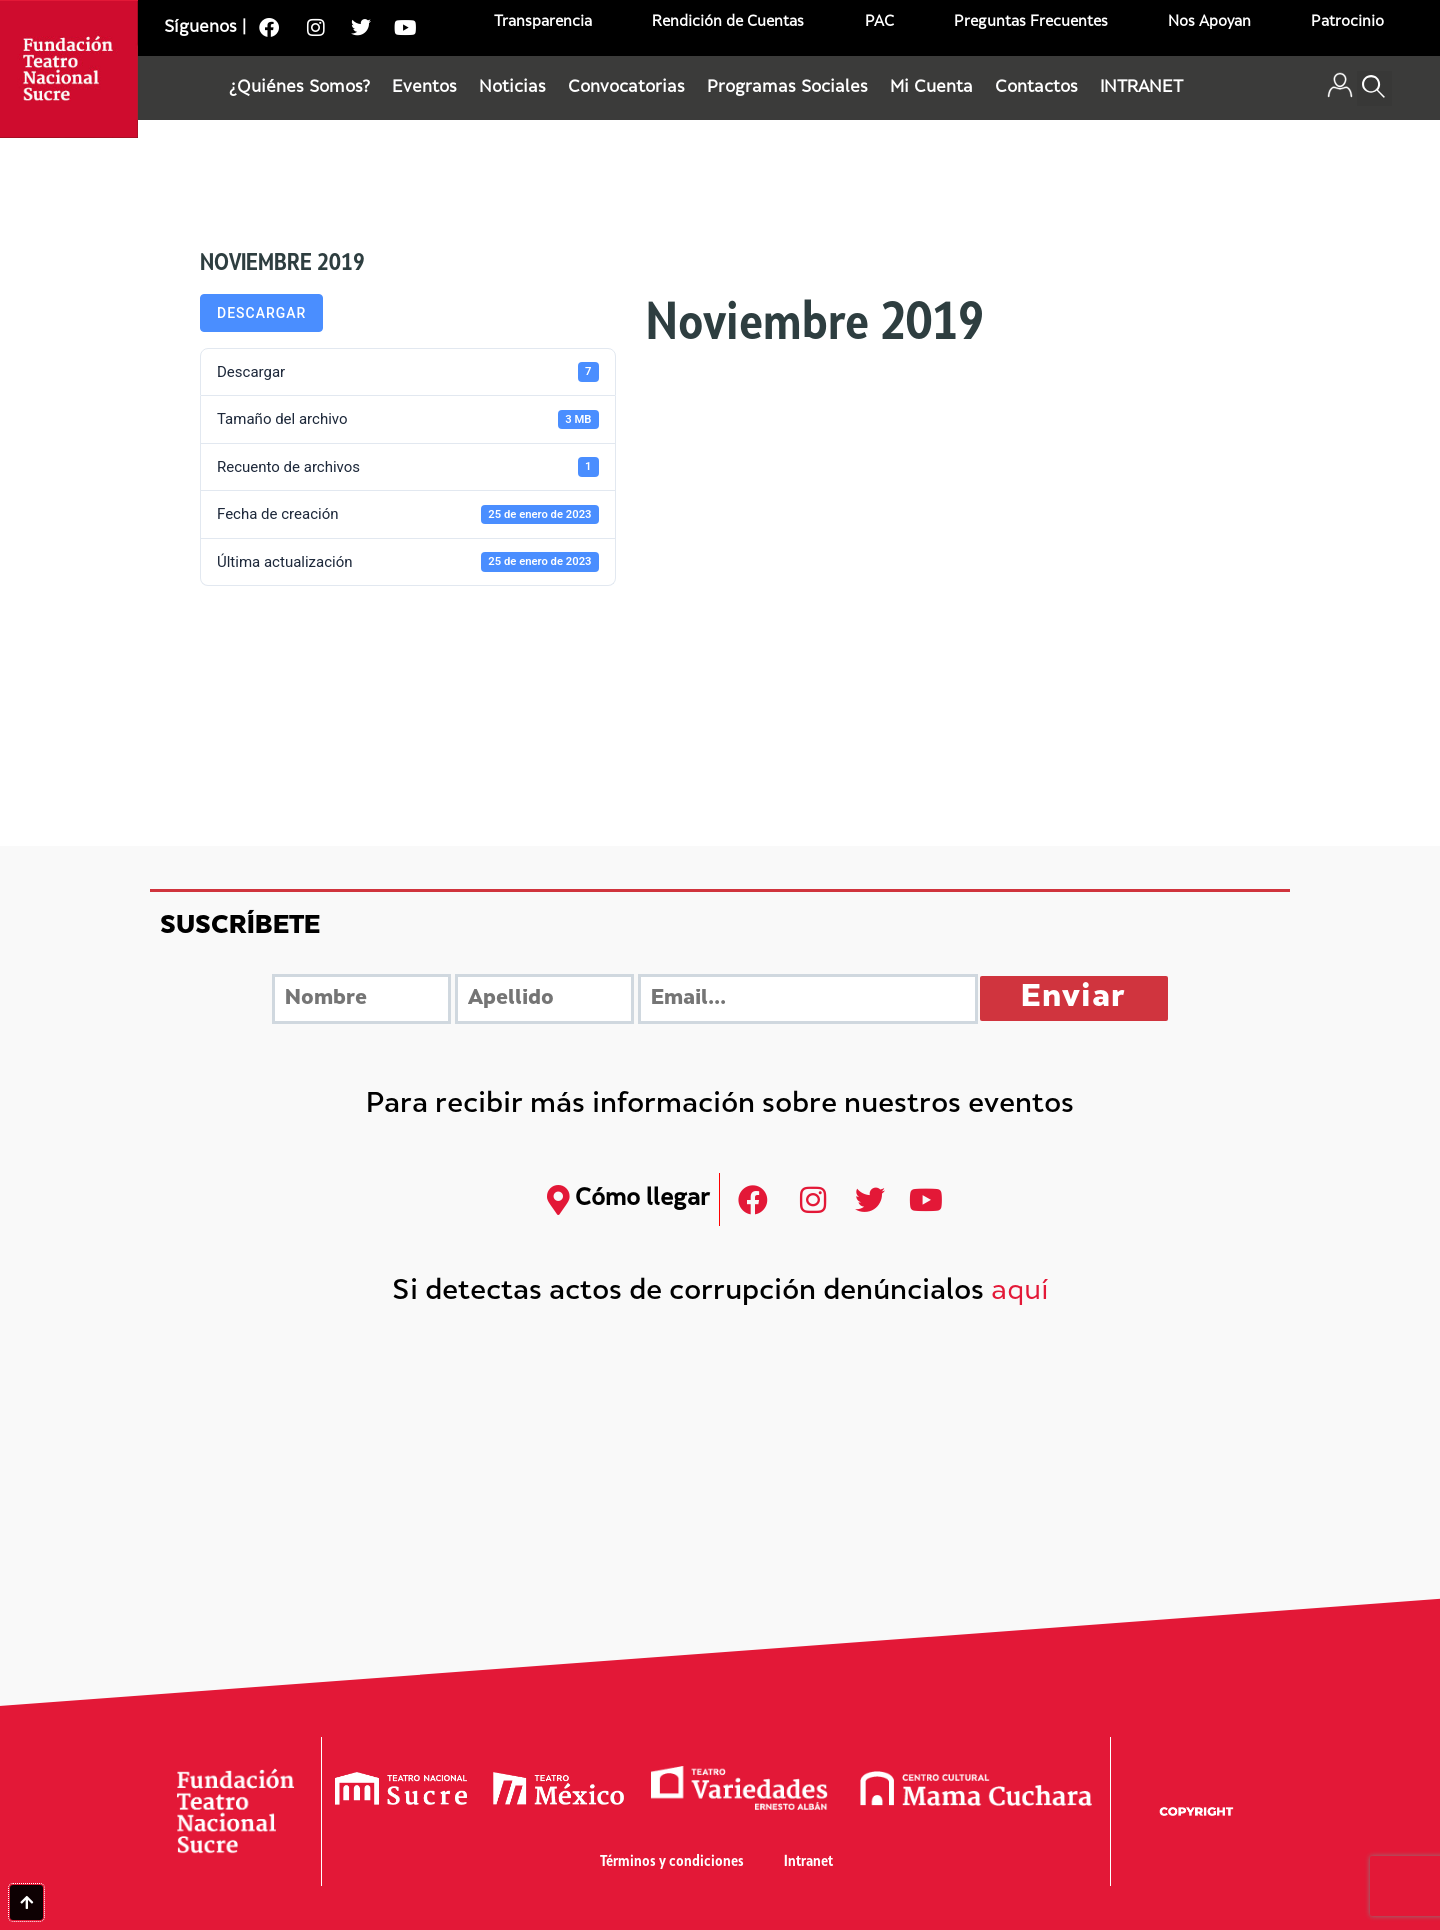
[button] (1374, 88)
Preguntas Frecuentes (1031, 22)
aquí (1020, 1292)
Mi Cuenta (931, 88)
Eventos (424, 88)
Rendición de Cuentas (728, 22)
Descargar (261, 313)
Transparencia (543, 22)
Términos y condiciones (672, 1862)
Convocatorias (626, 88)
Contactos (1036, 88)
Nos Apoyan (1209, 22)
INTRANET (1141, 88)
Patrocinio (1347, 22)
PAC (879, 22)
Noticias (512, 88)
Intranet (808, 1862)
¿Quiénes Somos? (299, 88)
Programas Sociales (787, 88)
